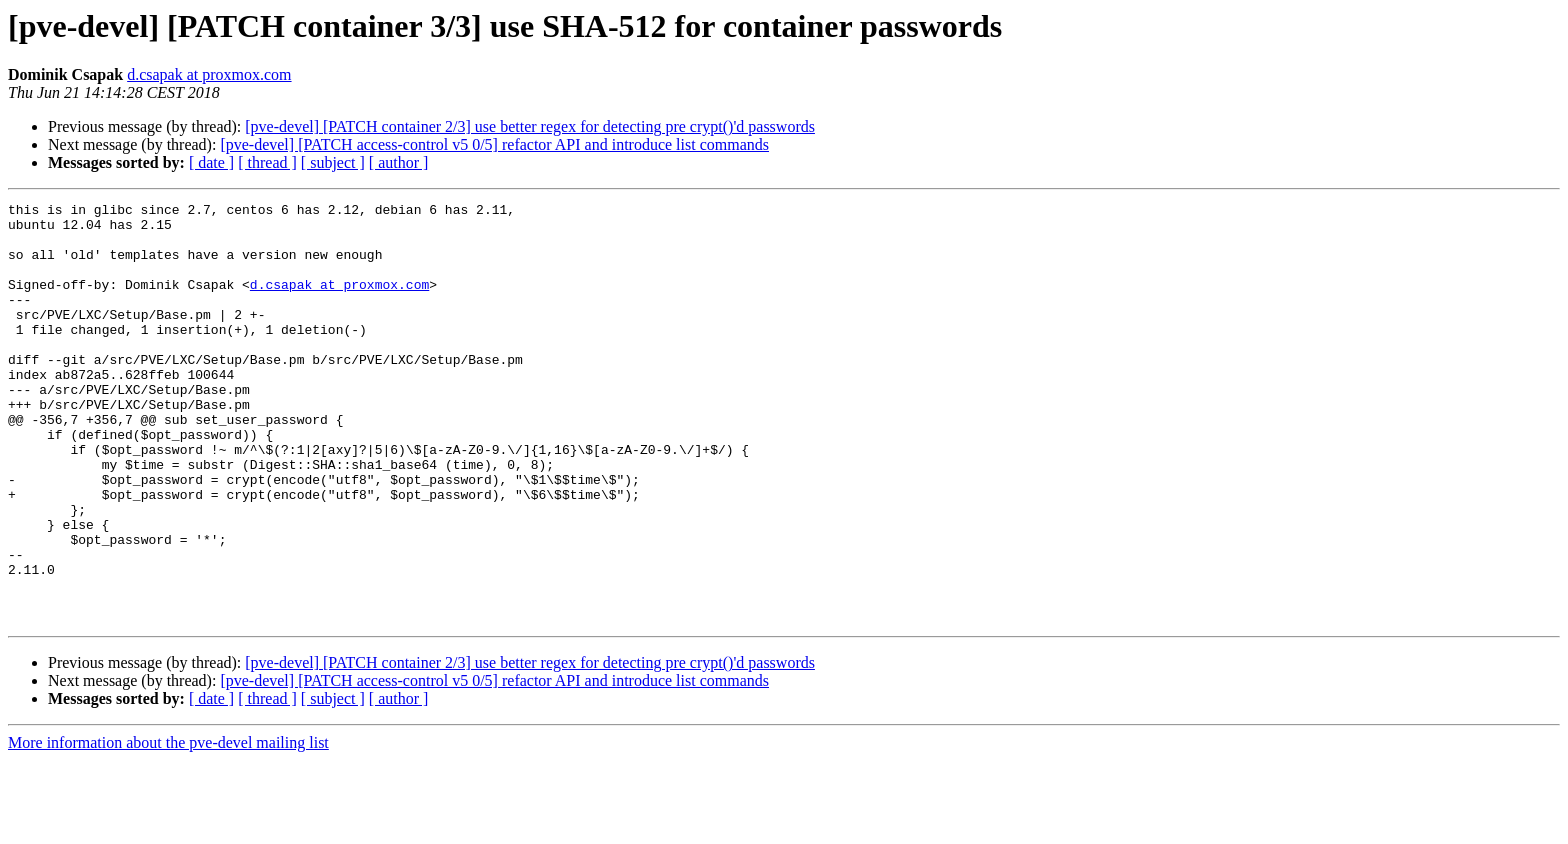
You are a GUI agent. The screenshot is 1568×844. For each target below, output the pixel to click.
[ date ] (211, 162)
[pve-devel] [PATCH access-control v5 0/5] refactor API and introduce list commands (494, 144)
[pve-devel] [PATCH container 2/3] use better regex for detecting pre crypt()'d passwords (530, 126)
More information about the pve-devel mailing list (168, 826)
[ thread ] (267, 162)
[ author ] (399, 162)
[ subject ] (333, 162)
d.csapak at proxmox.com (209, 74)
